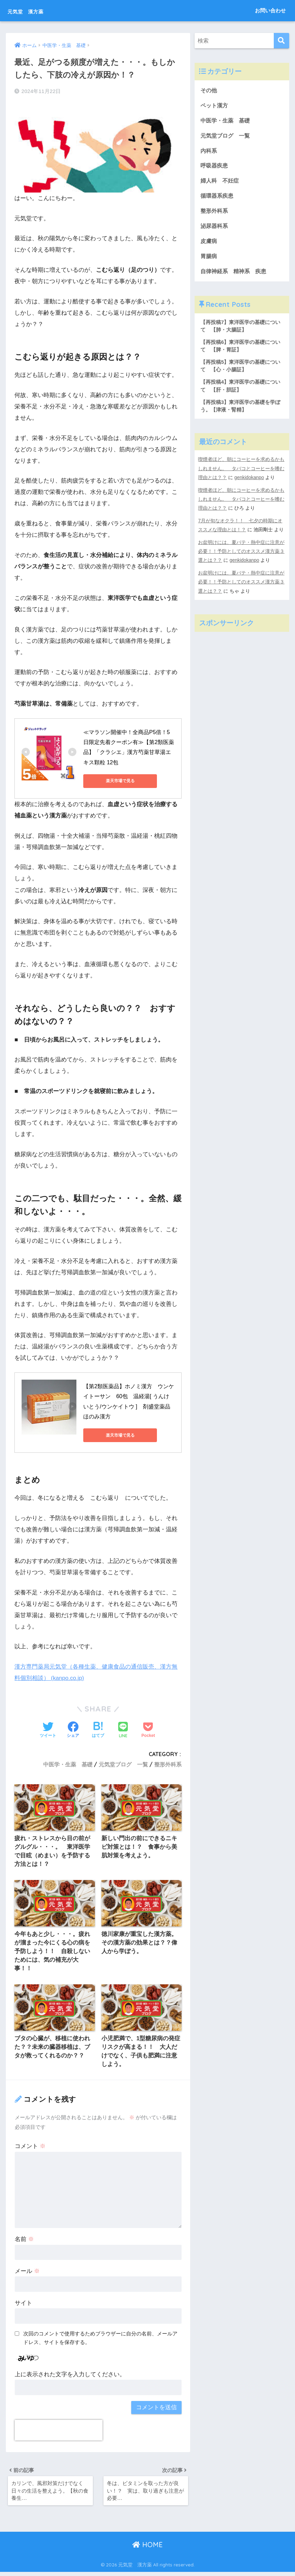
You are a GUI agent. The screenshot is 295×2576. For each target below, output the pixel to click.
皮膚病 (209, 244)
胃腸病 (209, 259)
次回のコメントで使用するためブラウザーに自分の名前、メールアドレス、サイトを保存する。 (100, 2340)
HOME (147, 2548)
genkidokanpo (249, 483)
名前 (24, 2242)
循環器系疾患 (217, 198)
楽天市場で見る (114, 780)
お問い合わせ (270, 10)
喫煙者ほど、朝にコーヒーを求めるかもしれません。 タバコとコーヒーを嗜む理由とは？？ (241, 474)
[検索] (281, 40)
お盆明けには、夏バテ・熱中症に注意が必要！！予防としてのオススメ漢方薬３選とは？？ (241, 556)
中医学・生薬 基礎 (68, 1763)
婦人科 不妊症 (220, 182)
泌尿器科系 (215, 228)
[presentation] (58, 2432)
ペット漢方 (215, 106)
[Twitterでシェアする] (48, 1730)
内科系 (212, 152)
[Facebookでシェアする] (73, 1730)
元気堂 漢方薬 (36, 10)
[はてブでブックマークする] (98, 1730)
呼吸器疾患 (215, 167)
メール (27, 2274)
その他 (209, 90)
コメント (30, 2149)
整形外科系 (168, 1763)
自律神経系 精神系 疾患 (235, 274)
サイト (23, 2305)
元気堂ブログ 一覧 (123, 1763)
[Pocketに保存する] (148, 1730)
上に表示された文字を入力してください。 (70, 2377)
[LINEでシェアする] (123, 1729)
